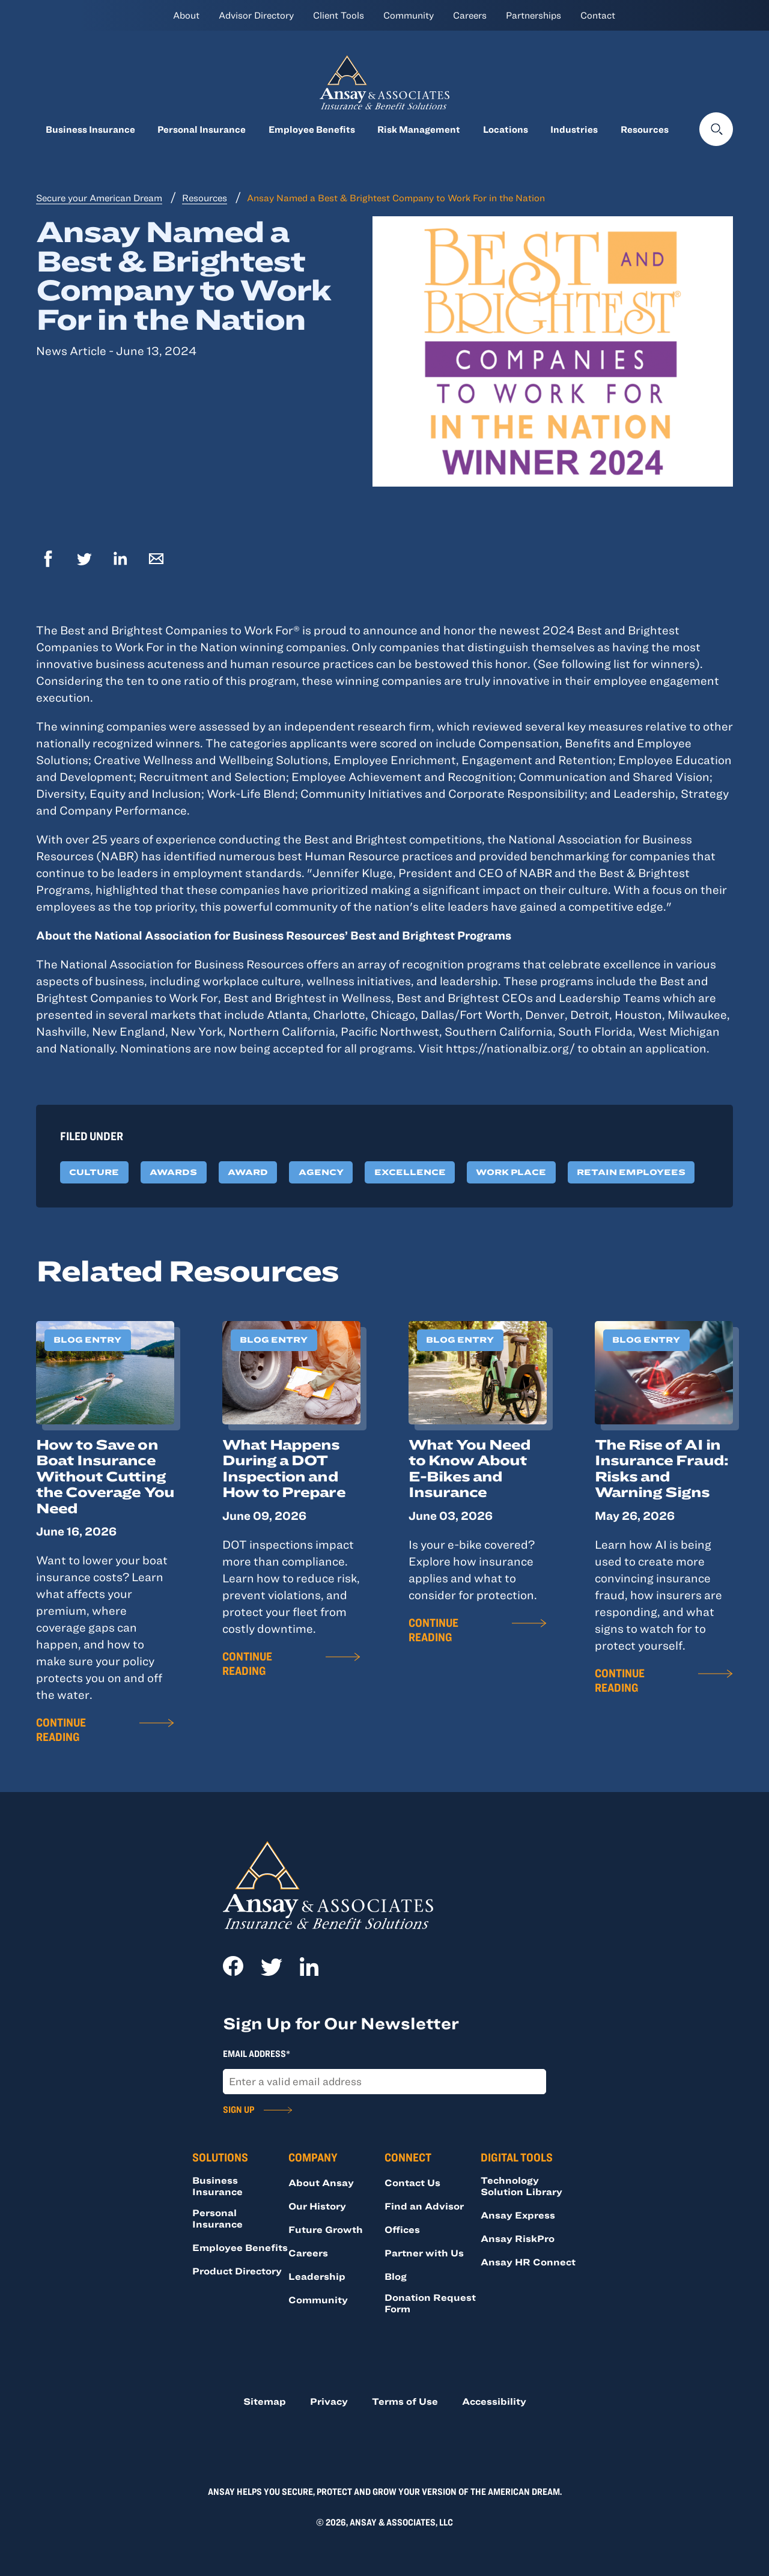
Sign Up (238, 2109)
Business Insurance (90, 129)
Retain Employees (631, 1172)
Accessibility (494, 2401)
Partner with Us (424, 2252)
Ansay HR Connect (528, 2261)
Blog (395, 2276)
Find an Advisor (424, 2206)
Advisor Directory (256, 15)
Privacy (329, 2401)
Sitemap (264, 2401)
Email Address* (256, 2053)
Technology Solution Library (521, 2186)
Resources (645, 129)
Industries (574, 129)
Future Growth (325, 2229)
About (186, 15)
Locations (505, 129)
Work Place (511, 1172)
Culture (94, 1172)
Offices (402, 2229)
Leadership (316, 2276)
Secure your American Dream (99, 197)
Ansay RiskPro (518, 2238)
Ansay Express (518, 2215)
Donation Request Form (430, 2303)
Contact (597, 15)
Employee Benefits (312, 129)
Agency (321, 1172)
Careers (470, 15)
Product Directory (237, 2270)
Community (408, 15)
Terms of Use (405, 2401)
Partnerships (533, 15)
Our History (317, 2206)
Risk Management (418, 129)
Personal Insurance (201, 129)
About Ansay (321, 2182)
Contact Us (412, 2182)
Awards (173, 1172)
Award (248, 1172)
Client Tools (338, 15)
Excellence (410, 1172)
